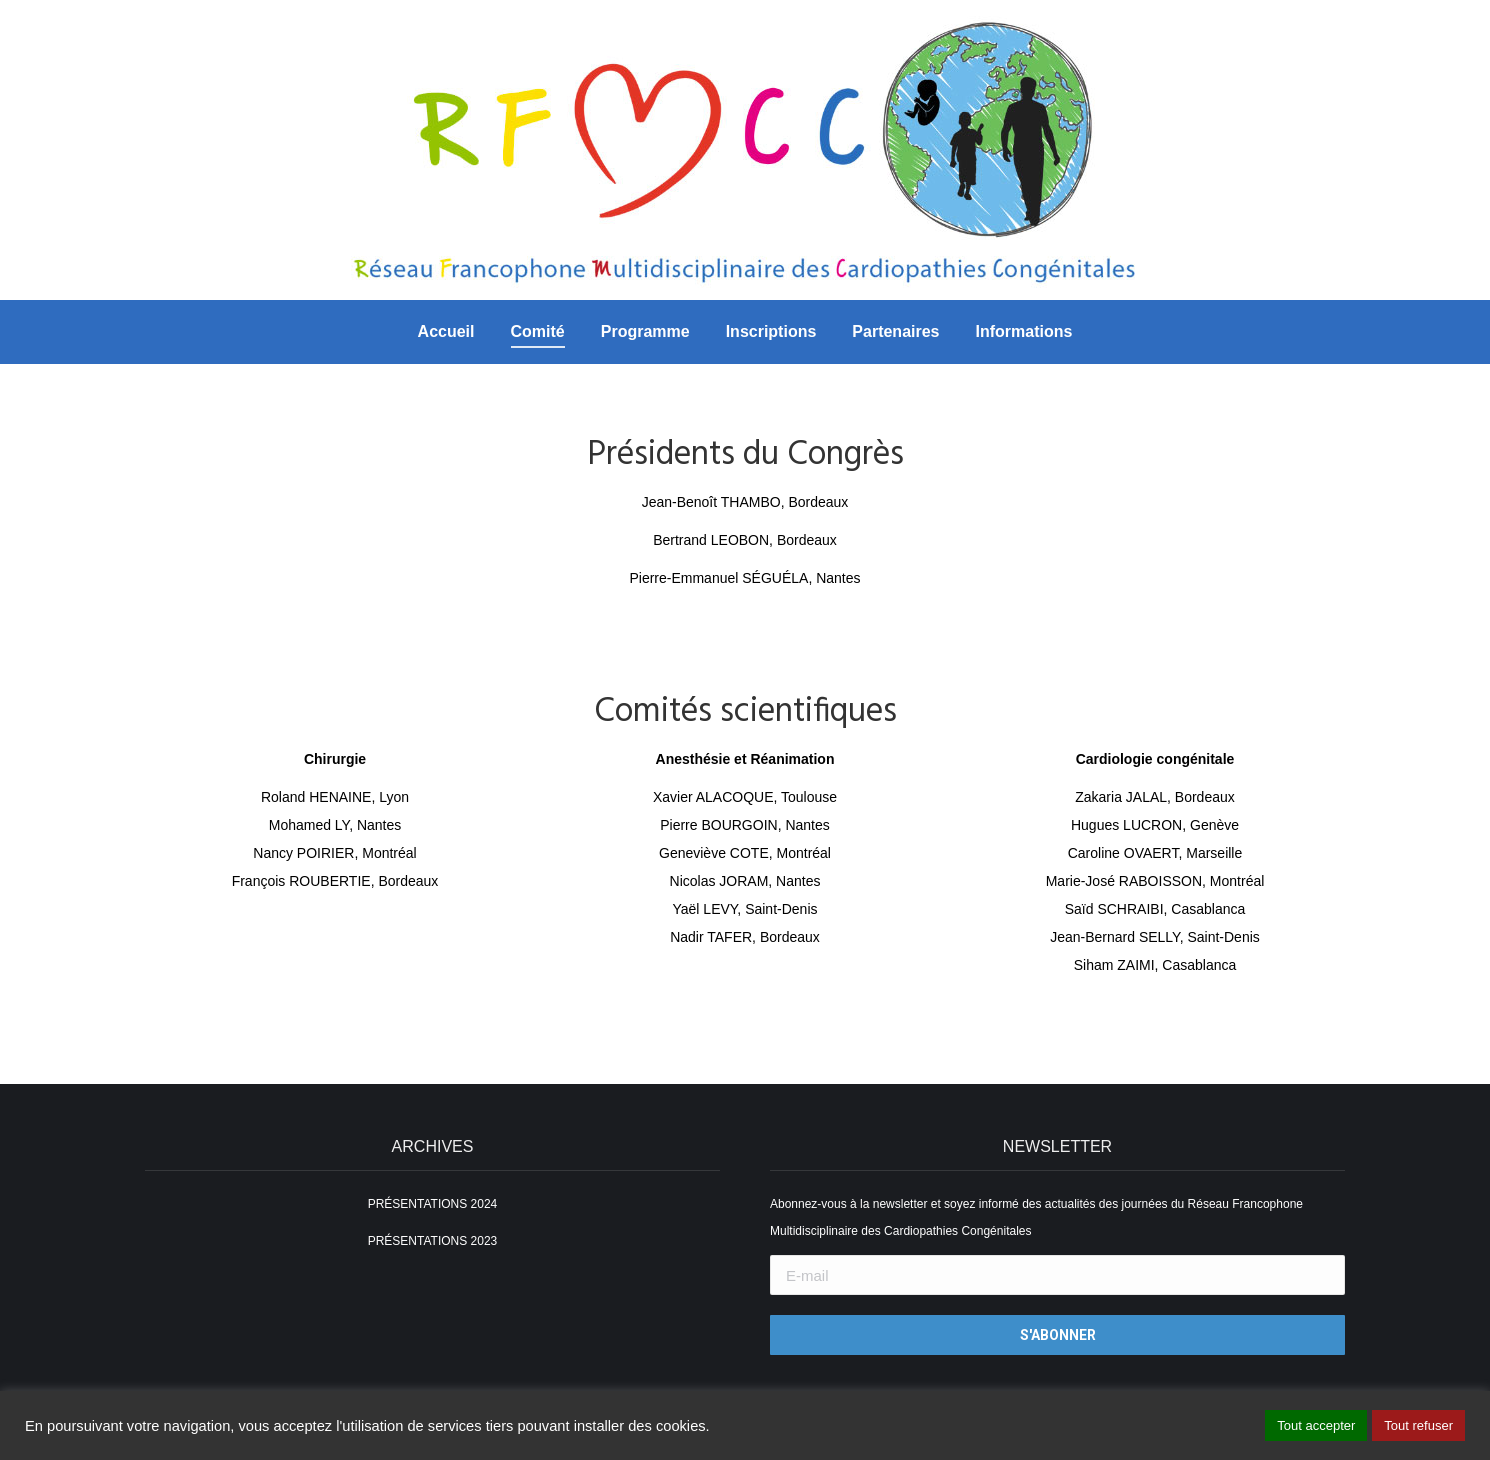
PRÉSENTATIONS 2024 (433, 1204)
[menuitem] (446, 332)
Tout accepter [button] (1316, 1425)
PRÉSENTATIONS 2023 (433, 1241)
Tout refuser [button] (1418, 1425)
